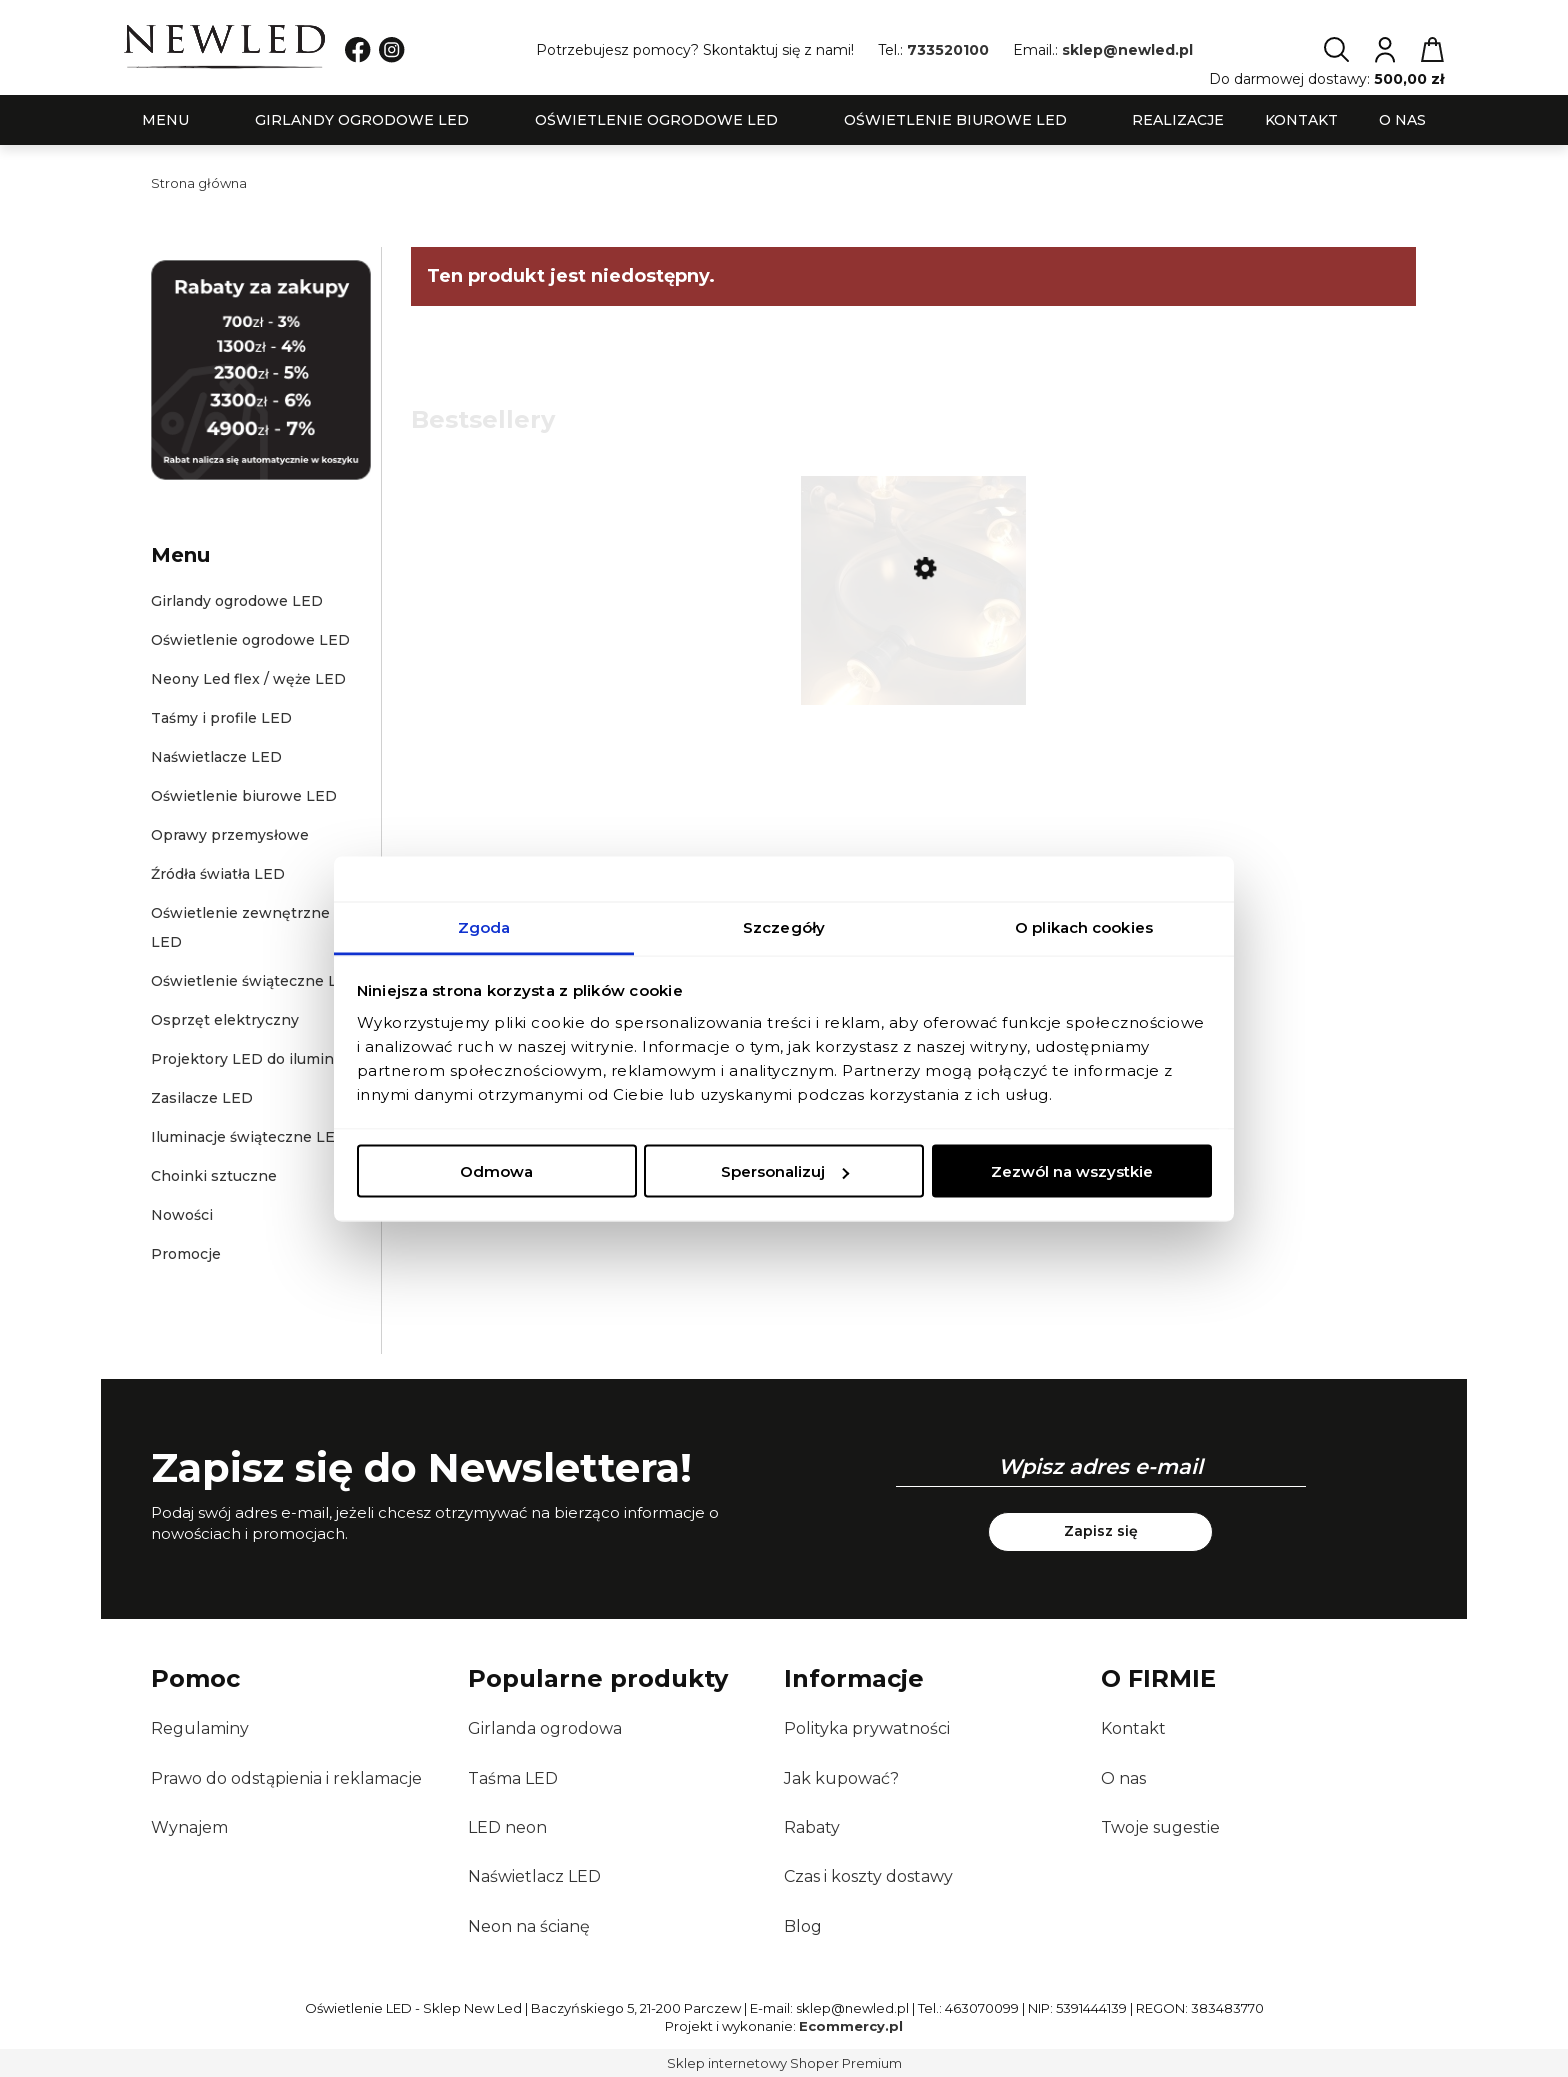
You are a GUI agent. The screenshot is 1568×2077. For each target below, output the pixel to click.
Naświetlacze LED (216, 757)
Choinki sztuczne (214, 1176)
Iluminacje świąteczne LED (249, 1137)
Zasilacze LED (202, 1098)
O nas (1123, 1778)
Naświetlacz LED (534, 1876)
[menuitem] (165, 120)
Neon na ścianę (529, 1926)
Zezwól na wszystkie (1072, 1171)
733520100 (948, 50)
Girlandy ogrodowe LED (237, 601)
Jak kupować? (841, 1778)
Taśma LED (513, 1778)
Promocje (186, 1254)
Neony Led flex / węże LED (248, 679)
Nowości (182, 1215)
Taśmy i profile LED (221, 718)
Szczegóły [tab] (784, 926)
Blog (803, 1926)
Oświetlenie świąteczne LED (255, 981)
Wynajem (189, 1827)
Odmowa (496, 1171)
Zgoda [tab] (484, 926)
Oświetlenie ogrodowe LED (250, 640)
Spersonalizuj (785, 1171)
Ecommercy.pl (851, 2026)
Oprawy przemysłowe (230, 835)
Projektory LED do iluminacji (254, 1059)
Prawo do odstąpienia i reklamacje (286, 1778)
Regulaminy (200, 1728)
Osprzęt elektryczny (225, 1020)
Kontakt (1133, 1728)
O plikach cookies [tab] (1084, 926)
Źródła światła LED (218, 874)
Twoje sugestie (1160, 1827)
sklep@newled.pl (1127, 50)
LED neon (507, 1827)
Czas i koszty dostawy (868, 1876)
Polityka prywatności (867, 1728)
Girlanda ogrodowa (545, 1728)
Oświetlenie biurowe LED (244, 796)
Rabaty (812, 1827)
